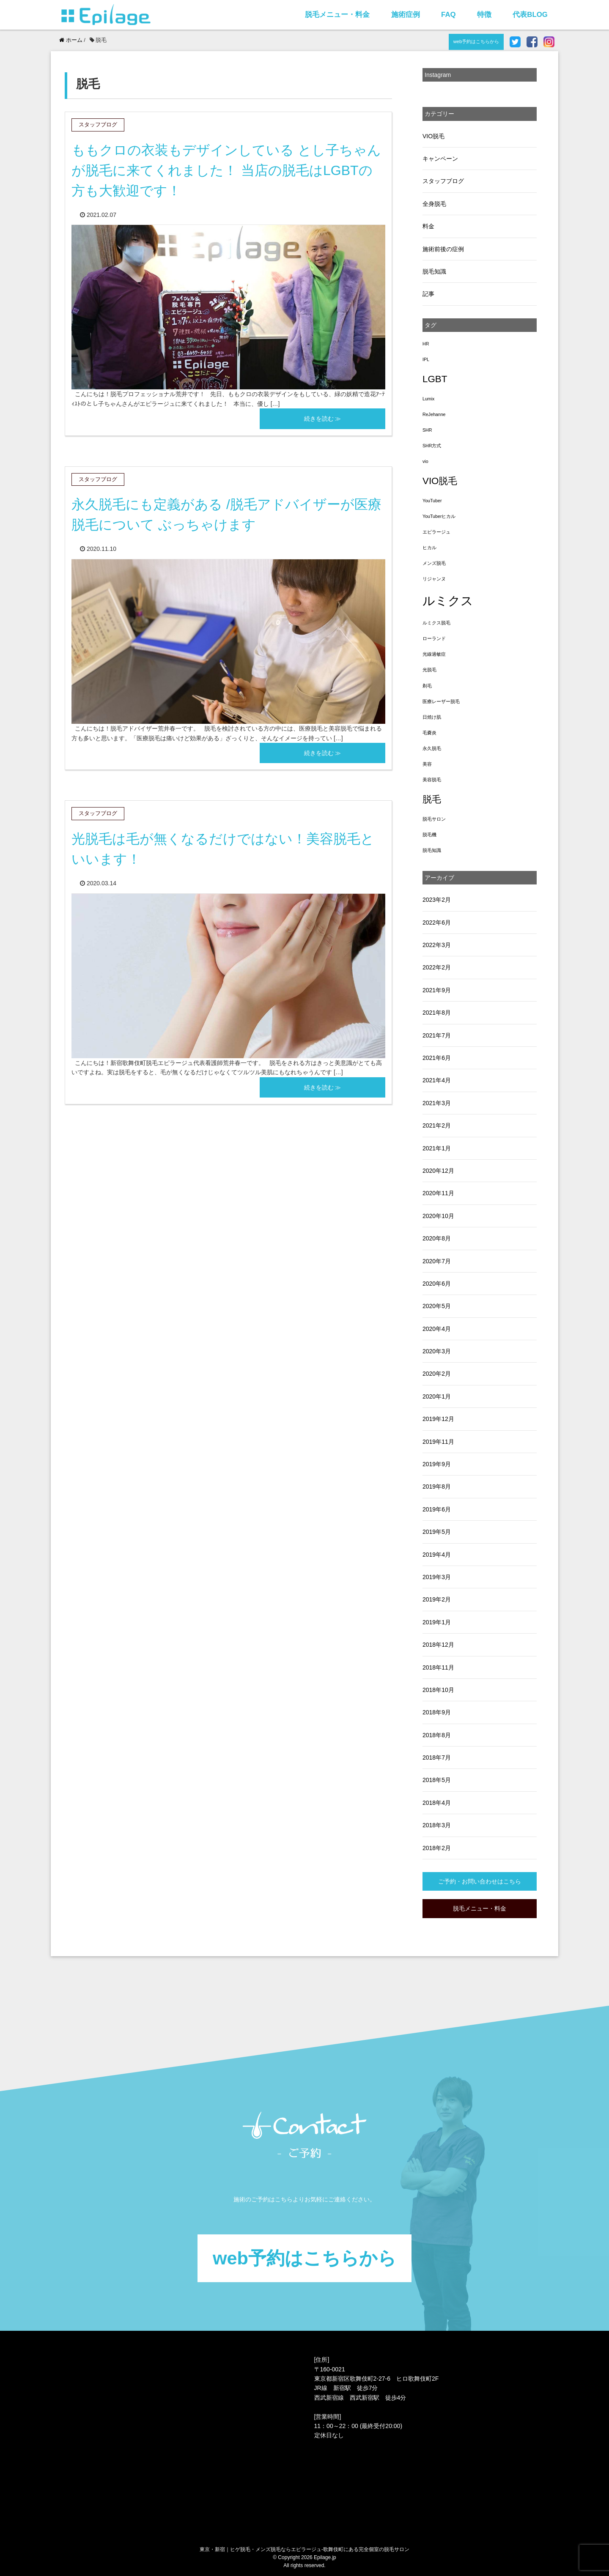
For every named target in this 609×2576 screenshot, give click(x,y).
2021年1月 (436, 1148)
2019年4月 (436, 1554)
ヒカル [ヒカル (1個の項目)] (429, 547)
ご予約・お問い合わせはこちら (479, 1881)
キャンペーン (440, 158)
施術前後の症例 (443, 249)
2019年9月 (436, 1464)
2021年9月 (436, 990)
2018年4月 (436, 1802)
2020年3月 (436, 1351)
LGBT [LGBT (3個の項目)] (434, 379)
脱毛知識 (434, 271)
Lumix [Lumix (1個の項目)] (428, 398)
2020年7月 (436, 1261)
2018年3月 (436, 1825)
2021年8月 (436, 1012)
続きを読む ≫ (322, 418)
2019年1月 (436, 1622)
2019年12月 (438, 1418)
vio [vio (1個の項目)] (425, 461)
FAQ (448, 15)
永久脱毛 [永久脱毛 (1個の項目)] (431, 748)
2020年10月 (438, 1216)
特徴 (484, 15)
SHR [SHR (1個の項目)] (427, 430)
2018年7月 (436, 1757)
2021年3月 (436, 1103)
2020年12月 (438, 1170)
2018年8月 (436, 1735)
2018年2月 (436, 1848)
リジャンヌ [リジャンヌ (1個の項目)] (434, 578)
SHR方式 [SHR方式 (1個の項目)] (432, 445)
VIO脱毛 (433, 136)
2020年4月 (436, 1328)
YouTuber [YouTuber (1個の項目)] (432, 500)
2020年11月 (438, 1193)
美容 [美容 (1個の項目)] (427, 764)
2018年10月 (438, 1689)
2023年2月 (436, 899)
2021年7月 (436, 1035)
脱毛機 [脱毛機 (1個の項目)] (429, 834)
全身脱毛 (434, 203)
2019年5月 (436, 1531)
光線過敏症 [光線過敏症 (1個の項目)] (434, 654)
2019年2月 (436, 1599)
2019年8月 (436, 1486)
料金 (428, 226)
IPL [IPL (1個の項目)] (425, 359)
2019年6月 (436, 1509)
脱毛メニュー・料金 (337, 15)
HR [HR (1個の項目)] (425, 343)
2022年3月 (436, 945)
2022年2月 (436, 967)
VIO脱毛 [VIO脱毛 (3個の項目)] (439, 481)
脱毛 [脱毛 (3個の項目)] (431, 799)
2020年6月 (436, 1283)
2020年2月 (436, 1373)
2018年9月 (436, 1712)
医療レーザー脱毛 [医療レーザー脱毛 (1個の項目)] (441, 701)
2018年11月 (438, 1667)
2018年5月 (436, 1780)
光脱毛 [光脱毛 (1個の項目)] (429, 669)
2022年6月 (436, 922)
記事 (428, 293)
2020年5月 (436, 1306)
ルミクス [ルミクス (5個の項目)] (447, 601)
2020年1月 (436, 1396)
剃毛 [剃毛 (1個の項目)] (427, 685)
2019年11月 (438, 1441)
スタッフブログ (443, 181)
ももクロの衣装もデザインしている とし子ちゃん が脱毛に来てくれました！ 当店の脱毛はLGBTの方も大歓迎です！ (226, 170)
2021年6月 (436, 1057)
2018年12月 (438, 1644)
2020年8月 (436, 1238)
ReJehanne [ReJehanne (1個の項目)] (434, 414)
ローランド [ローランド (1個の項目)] (434, 638)
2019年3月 (436, 1577)
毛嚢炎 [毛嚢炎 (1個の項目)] (429, 732)
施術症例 (405, 15)
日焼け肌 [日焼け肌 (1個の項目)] (431, 717)
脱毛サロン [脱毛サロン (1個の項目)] (434, 818)
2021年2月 (436, 1125)
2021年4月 (436, 1080)
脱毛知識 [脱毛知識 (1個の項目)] (431, 850)
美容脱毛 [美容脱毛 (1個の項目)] (431, 779)
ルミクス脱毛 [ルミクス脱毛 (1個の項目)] (436, 622)
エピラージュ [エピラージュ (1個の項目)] (436, 531)
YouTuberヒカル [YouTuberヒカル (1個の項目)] (438, 516)
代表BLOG (530, 15)
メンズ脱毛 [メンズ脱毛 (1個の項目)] (434, 563)
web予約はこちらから (476, 41)
